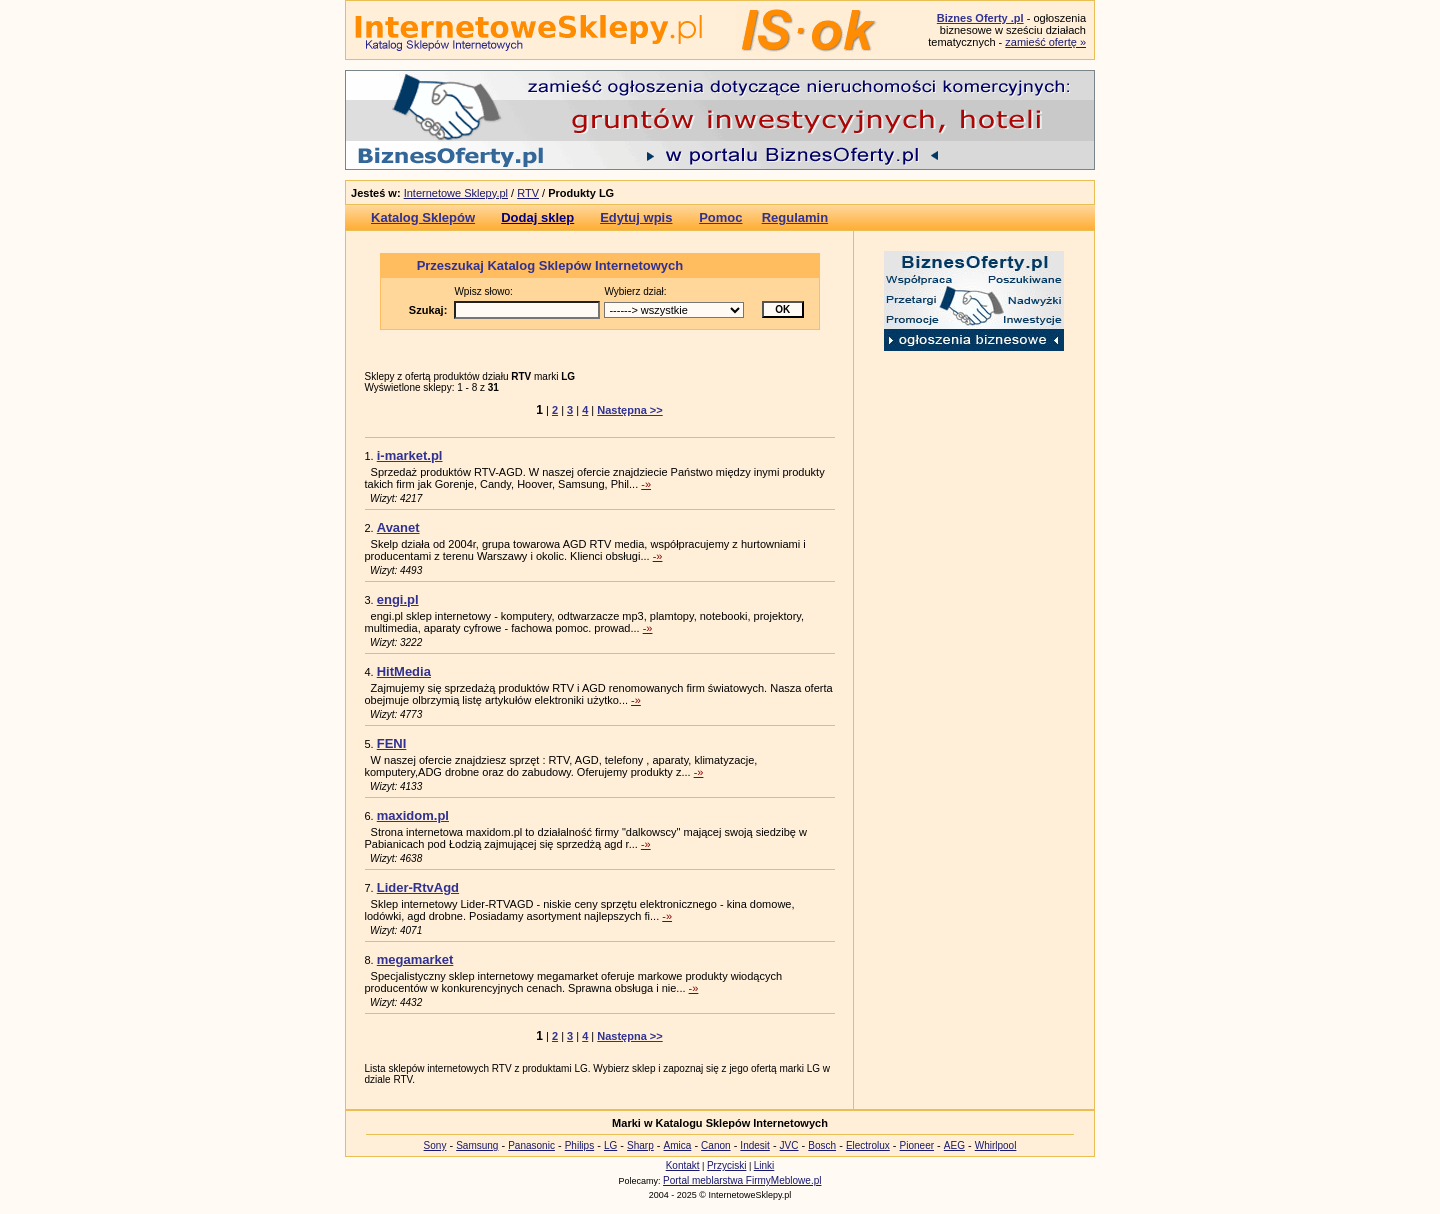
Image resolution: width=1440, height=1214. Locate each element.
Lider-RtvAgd (418, 887)
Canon (715, 1145)
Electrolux (868, 1145)
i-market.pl (410, 455)
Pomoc (720, 217)
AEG (954, 1145)
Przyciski (726, 1165)
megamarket (415, 959)
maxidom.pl (413, 815)
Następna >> (629, 410)
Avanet (398, 527)
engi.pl (398, 599)
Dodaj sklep (537, 217)
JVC (789, 1145)
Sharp (640, 1145)
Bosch (822, 1145)
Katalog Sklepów (423, 217)
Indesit (754, 1145)
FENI (392, 743)
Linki (764, 1165)
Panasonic (531, 1145)
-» (646, 484)
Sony (435, 1145)
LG (610, 1145)
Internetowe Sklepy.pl (456, 193)
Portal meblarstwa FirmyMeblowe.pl (742, 1180)
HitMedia (404, 671)
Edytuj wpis (636, 217)
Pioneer (917, 1145)
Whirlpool (996, 1145)
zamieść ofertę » (1045, 42)
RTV (528, 193)
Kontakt (683, 1165)
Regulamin (795, 217)
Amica (678, 1145)
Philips (579, 1145)
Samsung (477, 1145)
